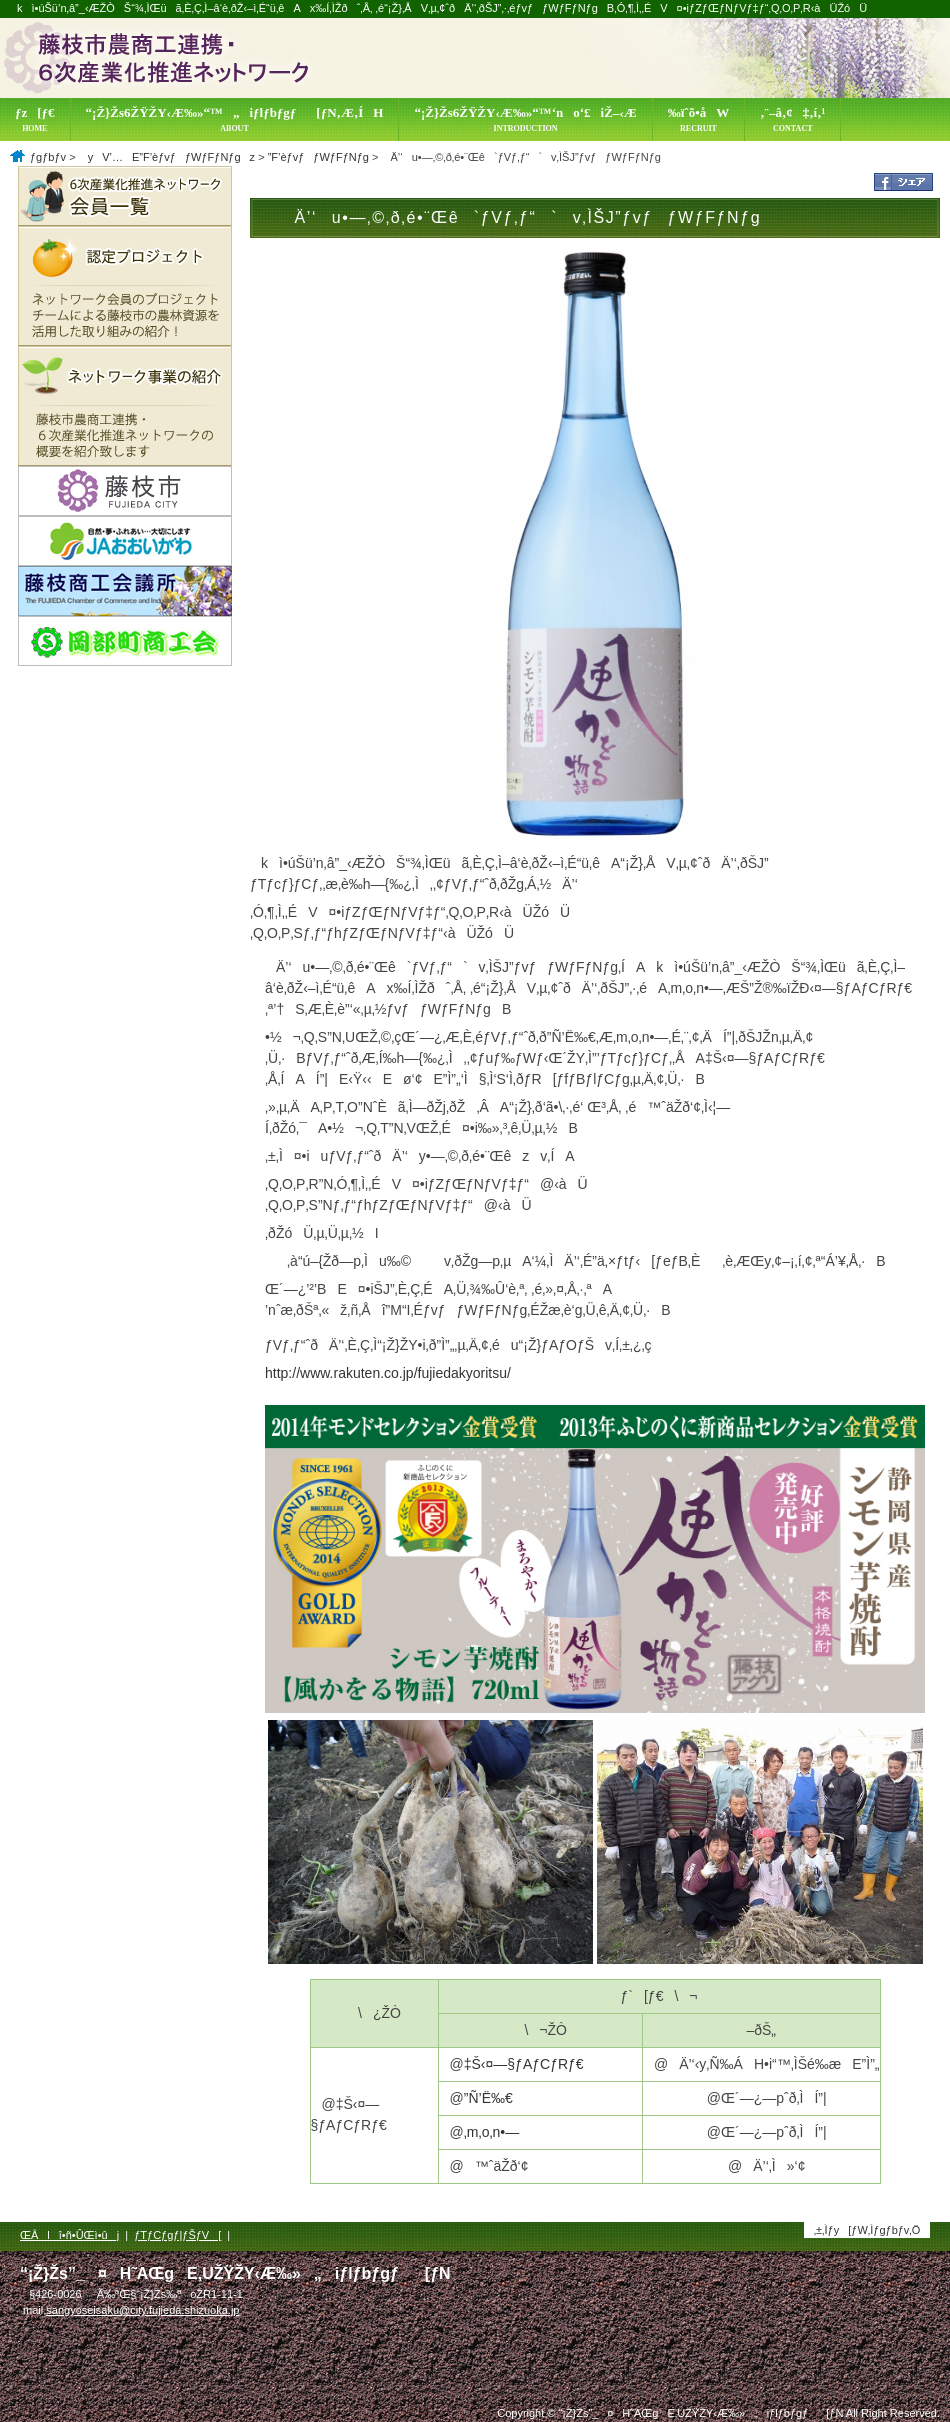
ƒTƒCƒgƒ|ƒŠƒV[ (177, 2235)
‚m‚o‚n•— (491, 2132)
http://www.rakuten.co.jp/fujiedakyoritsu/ (388, 1373)
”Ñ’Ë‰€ (488, 2098)
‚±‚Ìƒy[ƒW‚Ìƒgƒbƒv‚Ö (867, 2230)
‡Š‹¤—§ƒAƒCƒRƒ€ (524, 2064)
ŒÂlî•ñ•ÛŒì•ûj (69, 2235)
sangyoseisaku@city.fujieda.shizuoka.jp (142, 2310)
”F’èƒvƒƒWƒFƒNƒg (318, 157)
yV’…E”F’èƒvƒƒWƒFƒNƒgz (167, 157)
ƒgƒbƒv (48, 157)
